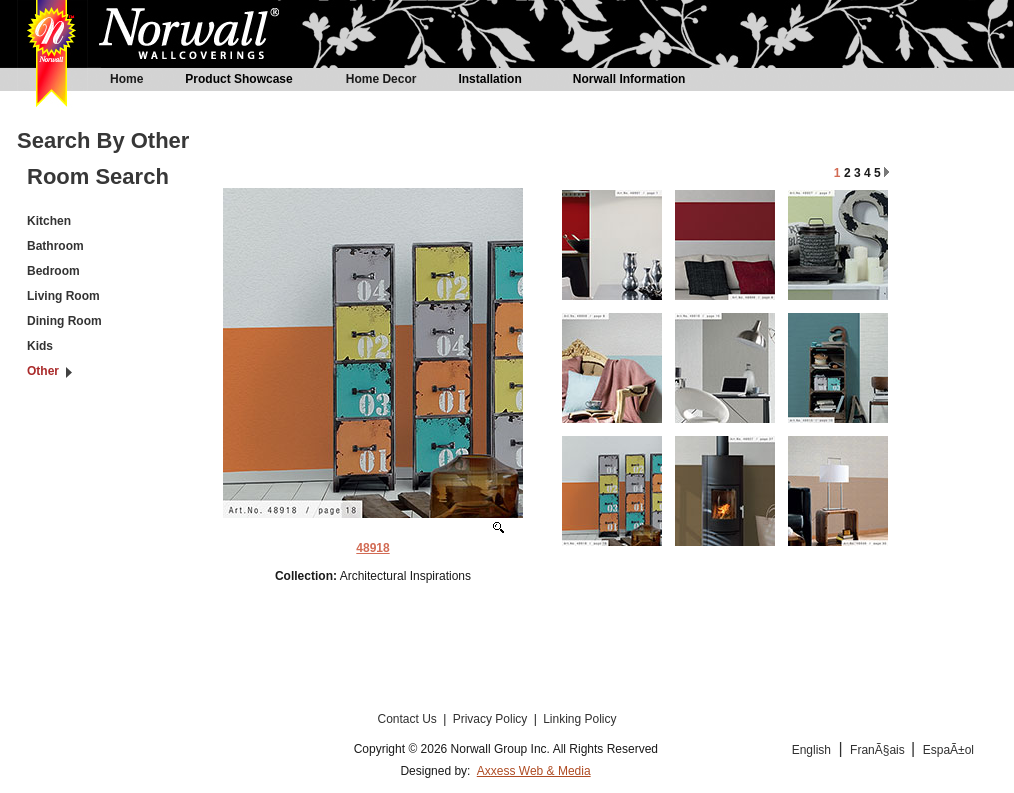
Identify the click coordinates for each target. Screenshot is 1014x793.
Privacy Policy (492, 719)
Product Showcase (238, 79)
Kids (40, 346)
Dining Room (64, 321)
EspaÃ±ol (948, 750)
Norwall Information (629, 79)
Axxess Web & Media (534, 771)
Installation (489, 79)
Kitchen (49, 221)
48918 (372, 548)
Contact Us (408, 719)
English (811, 750)
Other (43, 371)
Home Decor (381, 79)
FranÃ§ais (879, 750)
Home (126, 79)
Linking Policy (579, 719)
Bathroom (55, 246)
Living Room (63, 296)
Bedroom (53, 271)
